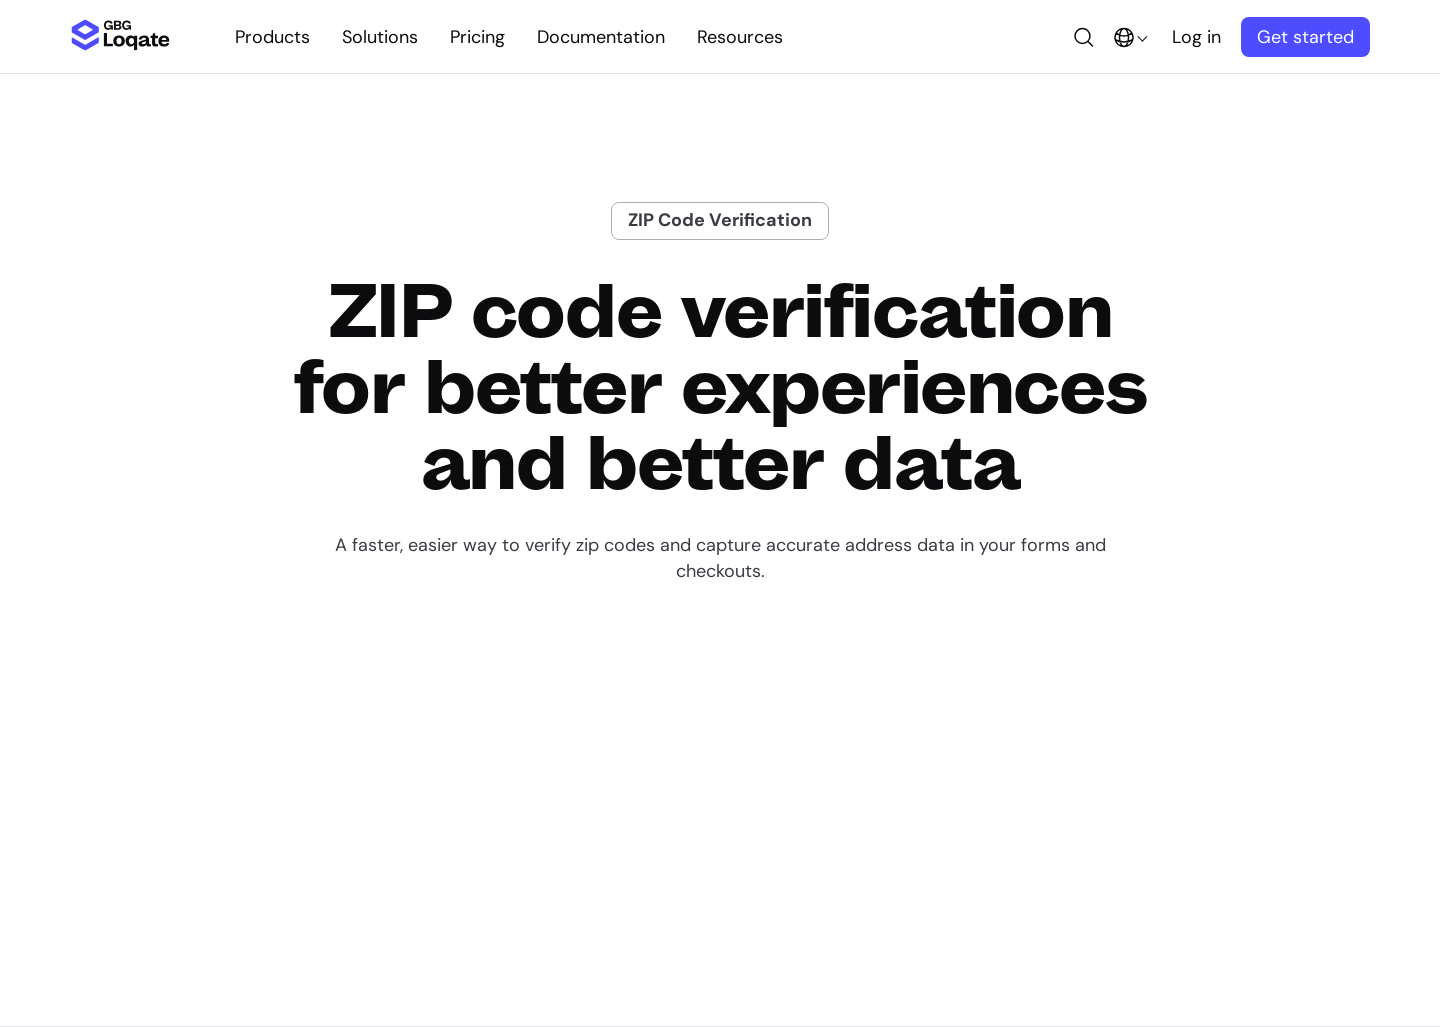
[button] (1084, 37)
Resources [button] (740, 37)
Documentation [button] (601, 37)
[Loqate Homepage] (120, 45)
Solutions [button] (380, 37)
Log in (1196, 37)
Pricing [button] (477, 37)
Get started (1305, 37)
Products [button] (272, 37)
